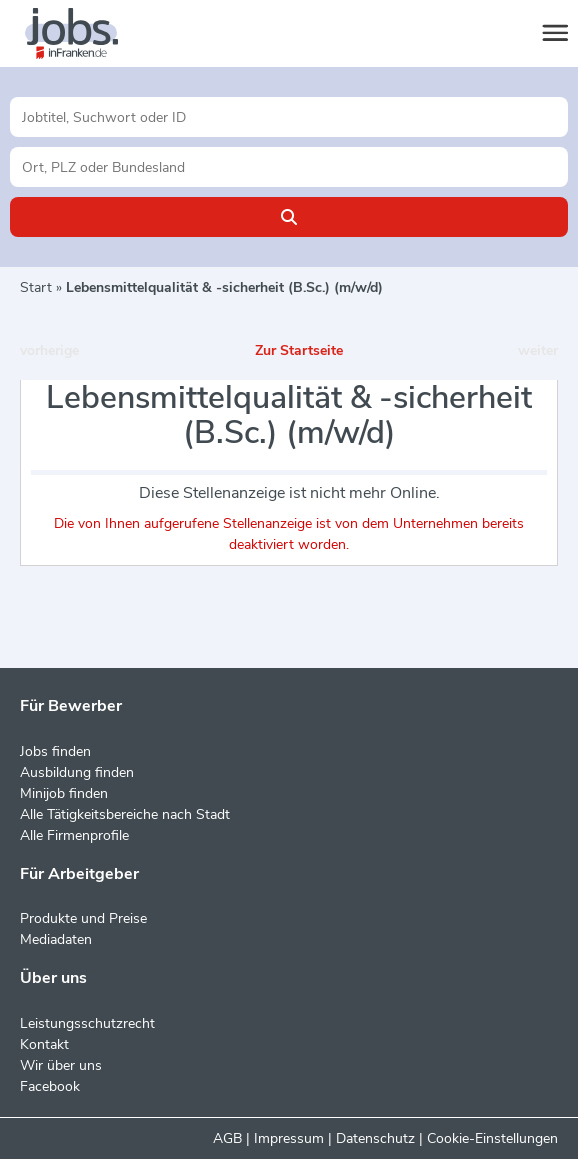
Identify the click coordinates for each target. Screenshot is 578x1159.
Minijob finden (64, 793)
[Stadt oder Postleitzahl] (289, 167)
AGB (227, 1138)
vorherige (49, 350)
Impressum (289, 1138)
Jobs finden (55, 751)
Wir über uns (61, 1065)
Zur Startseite (299, 350)
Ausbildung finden (77, 772)
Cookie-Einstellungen (492, 1138)
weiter (538, 350)
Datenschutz (375, 1138)
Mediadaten (56, 939)
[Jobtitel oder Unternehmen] (289, 117)
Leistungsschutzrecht (87, 1023)
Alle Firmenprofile (74, 835)
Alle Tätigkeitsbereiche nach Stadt (125, 814)
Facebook (50, 1086)
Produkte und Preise (83, 918)
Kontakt (44, 1044)
